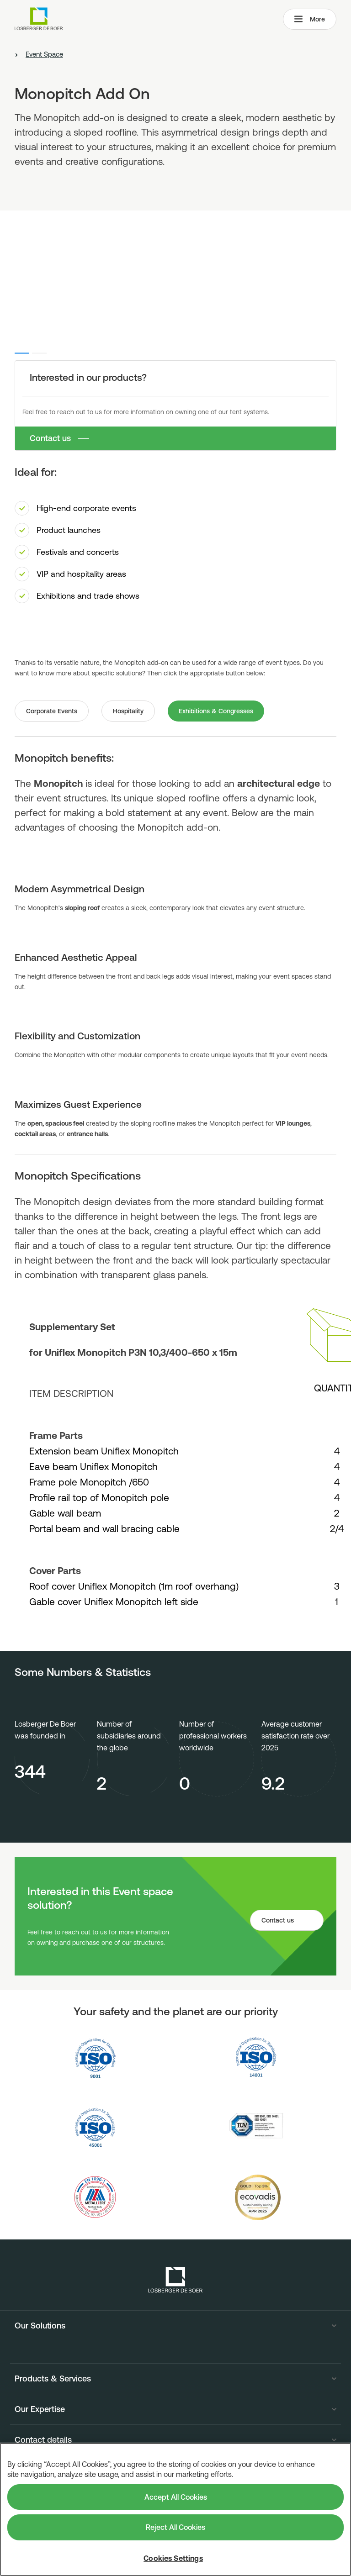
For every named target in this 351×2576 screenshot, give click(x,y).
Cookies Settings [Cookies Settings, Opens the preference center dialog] (173, 2558)
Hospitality (128, 711)
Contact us (50, 438)
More (309, 19)
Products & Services (53, 2379)
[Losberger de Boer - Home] (175, 2280)
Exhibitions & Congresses (216, 711)
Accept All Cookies (175, 2497)
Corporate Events (51, 711)
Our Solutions (40, 2326)
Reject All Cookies (175, 2527)
